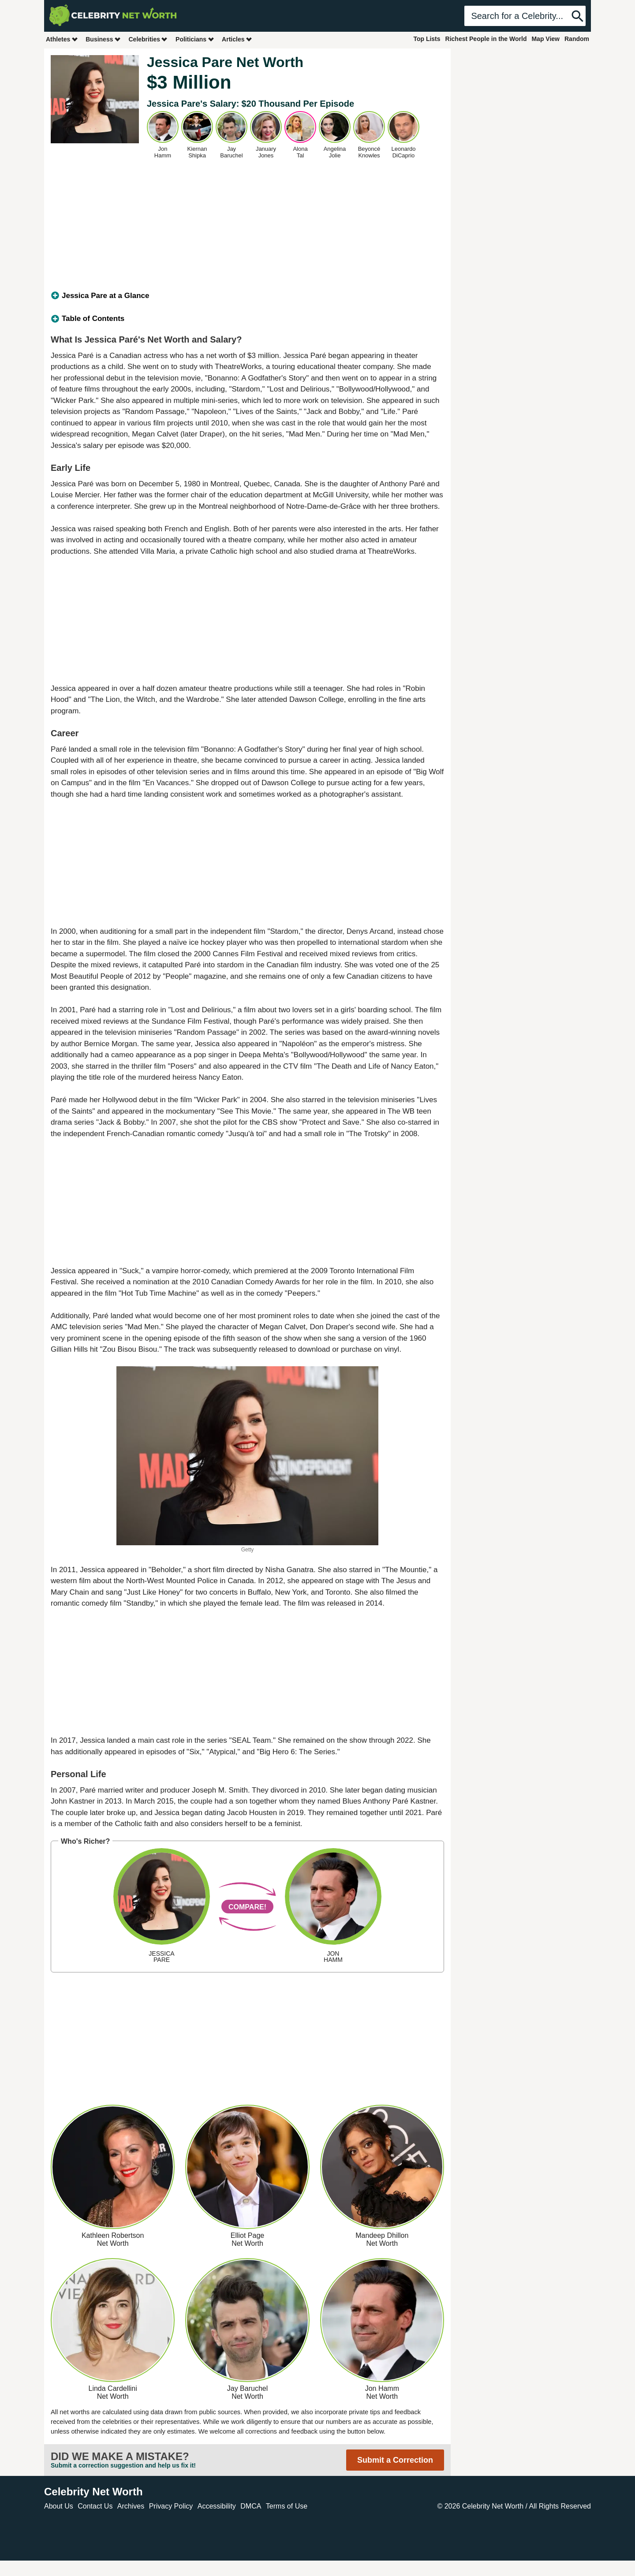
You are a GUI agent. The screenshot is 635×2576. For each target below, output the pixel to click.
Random (576, 38)
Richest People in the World (486, 38)
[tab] (247, 295)
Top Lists (426, 38)
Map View (545, 38)
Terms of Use (286, 2506)
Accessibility (217, 2506)
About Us (58, 2506)
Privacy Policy (171, 2506)
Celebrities (148, 39)
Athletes (62, 39)
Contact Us (95, 2506)
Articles (237, 39)
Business (103, 39)
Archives (130, 2506)
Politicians (195, 39)
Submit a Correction (395, 2460)
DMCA (250, 2506)
